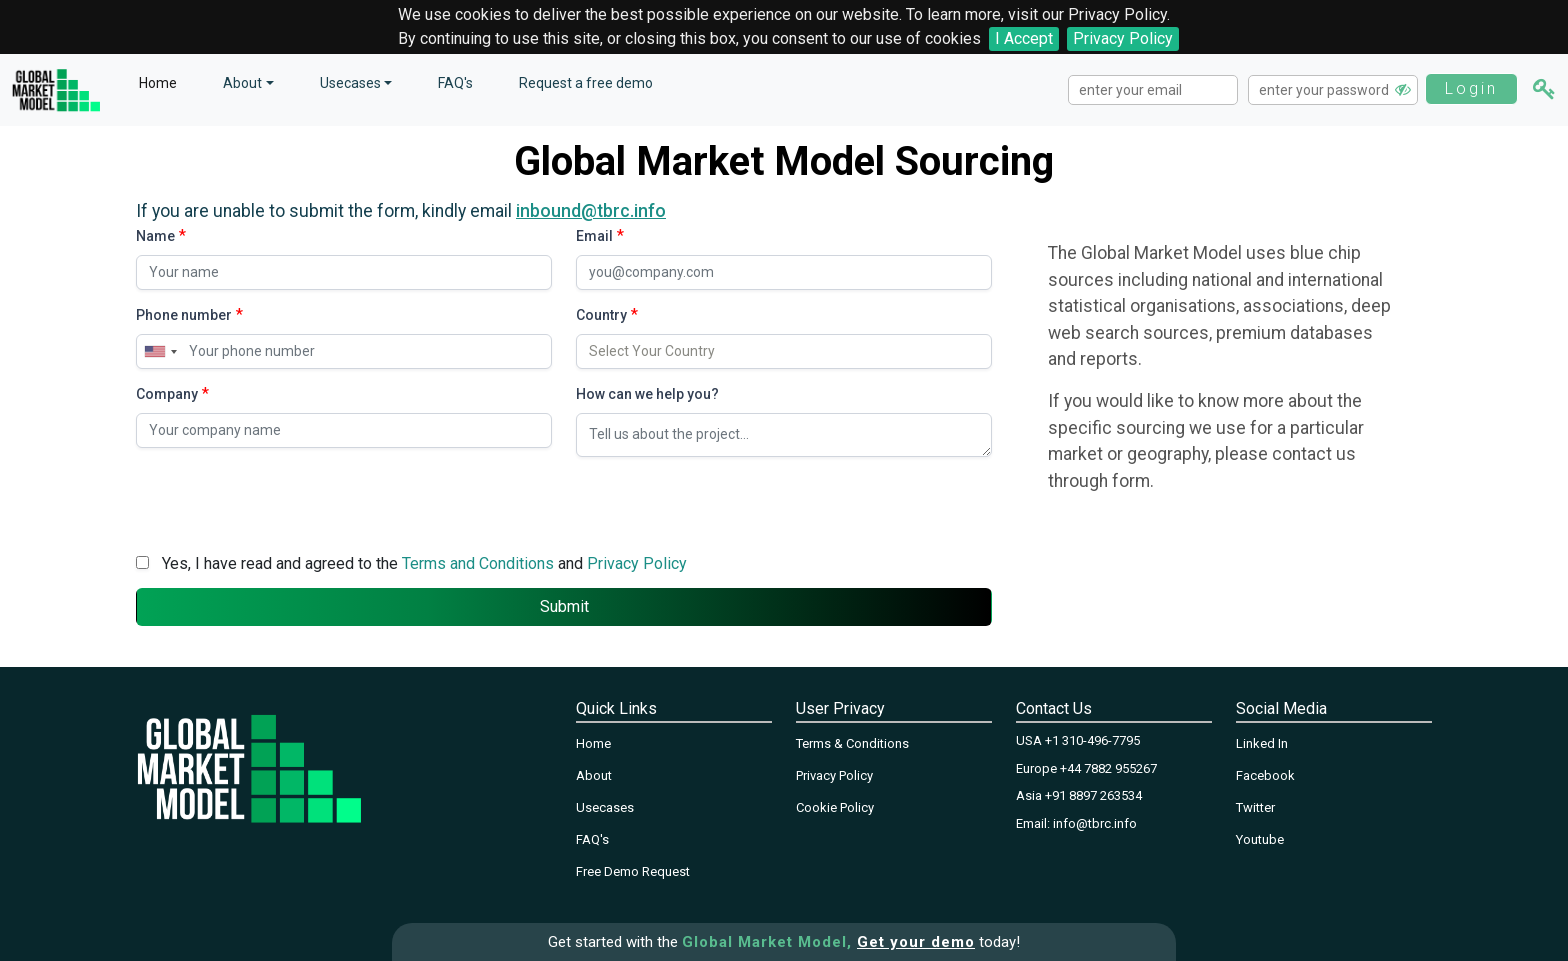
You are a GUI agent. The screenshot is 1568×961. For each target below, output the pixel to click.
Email (594, 236)
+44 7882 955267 (1108, 768)
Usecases (350, 83)
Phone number (184, 315)
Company (167, 394)
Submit (564, 606)
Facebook (1265, 775)
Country (601, 315)
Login (1471, 88)
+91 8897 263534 (1093, 795)
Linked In (1262, 743)
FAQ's (455, 83)
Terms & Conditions (852, 743)
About (594, 775)
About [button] (242, 83)
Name (155, 236)
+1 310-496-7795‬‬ (1092, 740)
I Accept (1024, 38)
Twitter (1255, 807)
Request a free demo (586, 83)
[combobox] (160, 351)
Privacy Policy (1123, 38)
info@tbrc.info (1095, 823)
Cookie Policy (835, 807)
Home (158, 83)
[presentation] (288, 500)
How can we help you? (647, 394)
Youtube (1260, 839)
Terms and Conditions (478, 563)
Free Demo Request (633, 871)
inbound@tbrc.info (591, 211)
